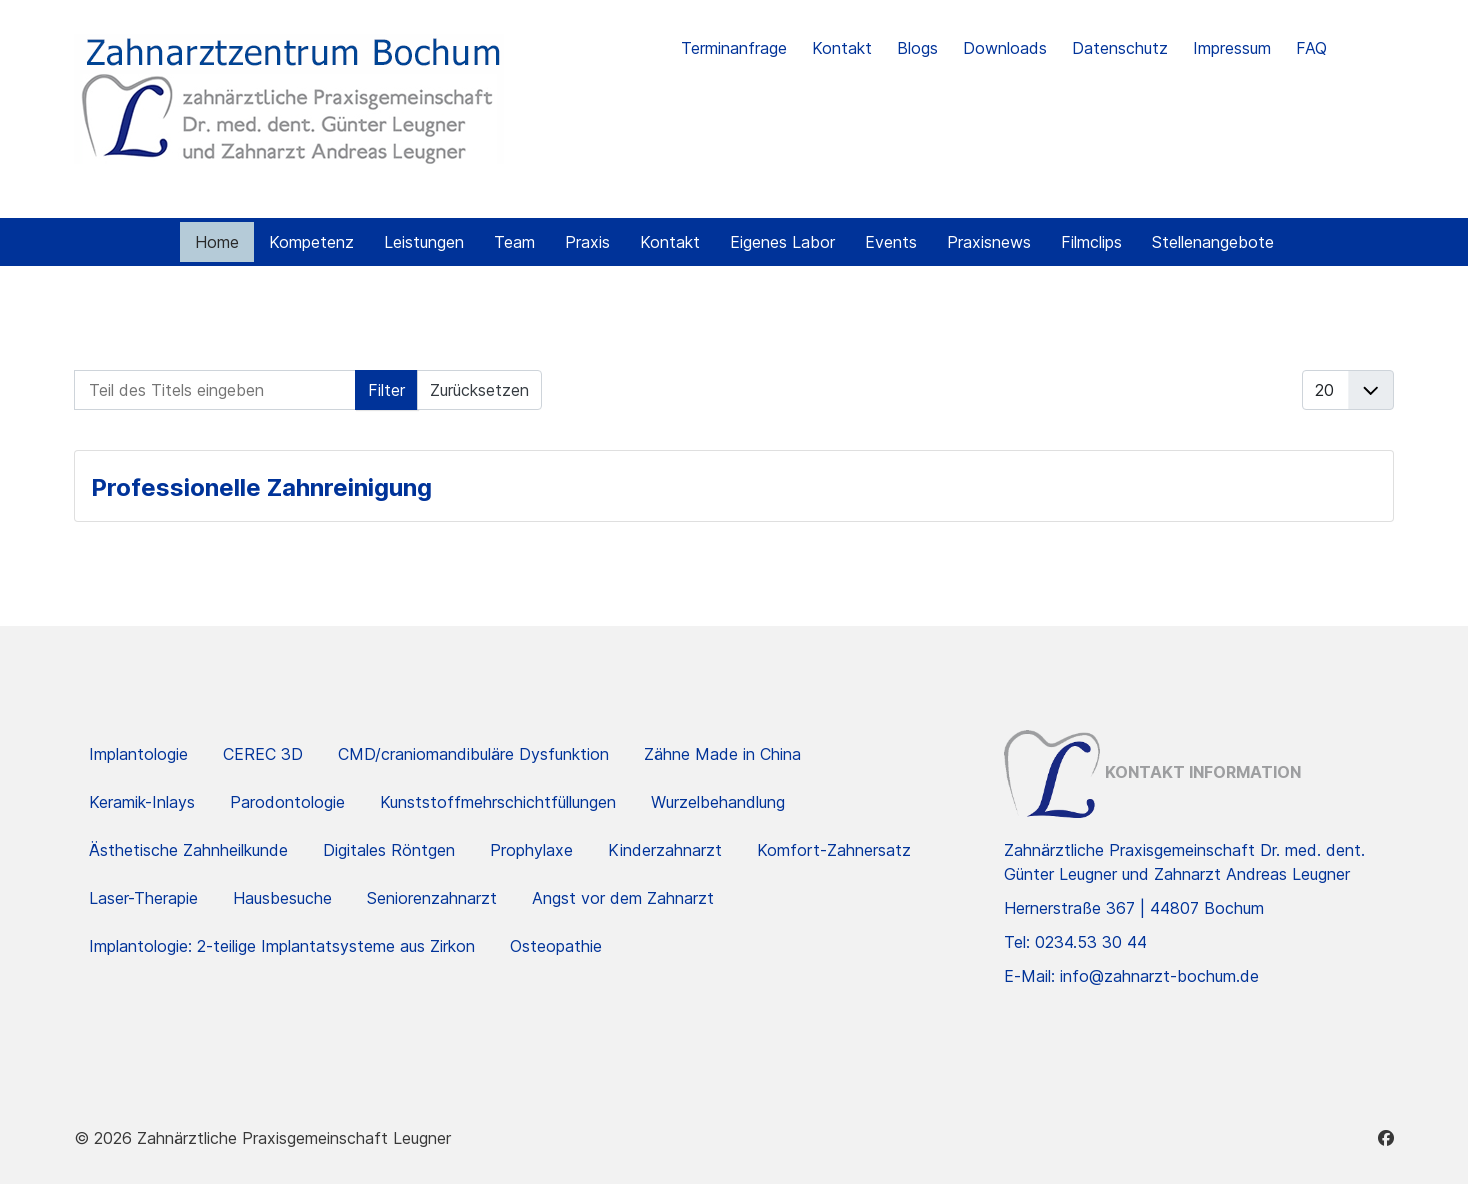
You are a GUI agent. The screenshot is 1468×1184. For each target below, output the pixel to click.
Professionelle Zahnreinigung (261, 487)
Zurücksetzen (479, 390)
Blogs (917, 48)
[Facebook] (1386, 1138)
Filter (386, 390)
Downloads (1005, 48)
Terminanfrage (734, 48)
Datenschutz (1120, 48)
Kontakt (842, 48)
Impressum (1232, 48)
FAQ (1311, 48)
